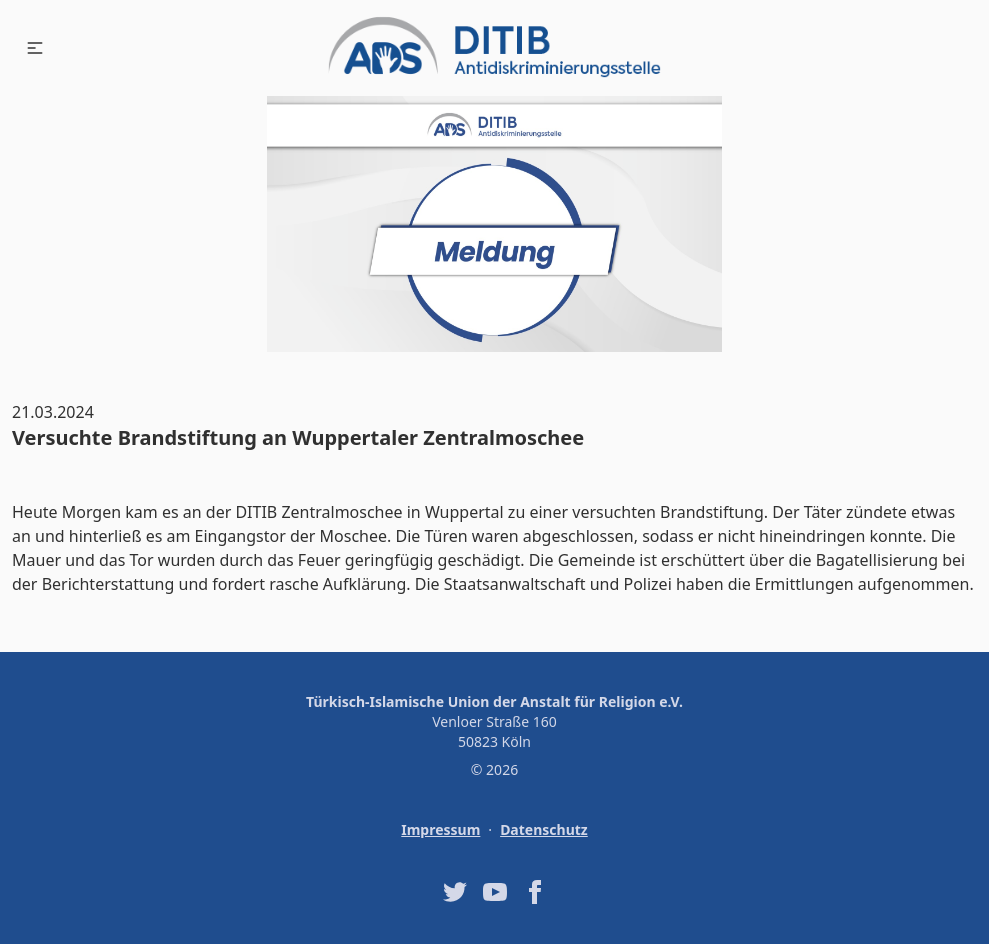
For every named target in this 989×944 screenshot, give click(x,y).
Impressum (440, 829)
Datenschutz (544, 829)
